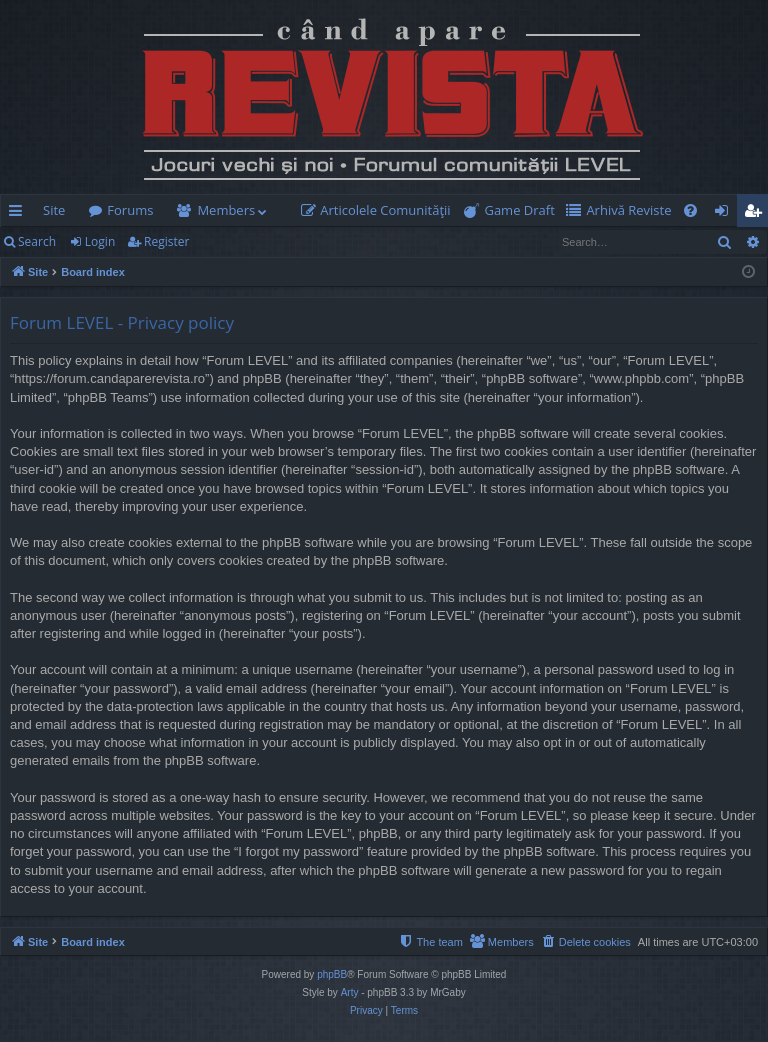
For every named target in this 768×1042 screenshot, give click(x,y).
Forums (130, 210)
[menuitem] (380, 210)
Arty (350, 992)
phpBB (332, 974)
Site (54, 210)
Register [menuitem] (757, 214)
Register (166, 241)
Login (100, 241)
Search (37, 241)
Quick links (19, 214)
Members (226, 210)
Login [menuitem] (725, 214)
